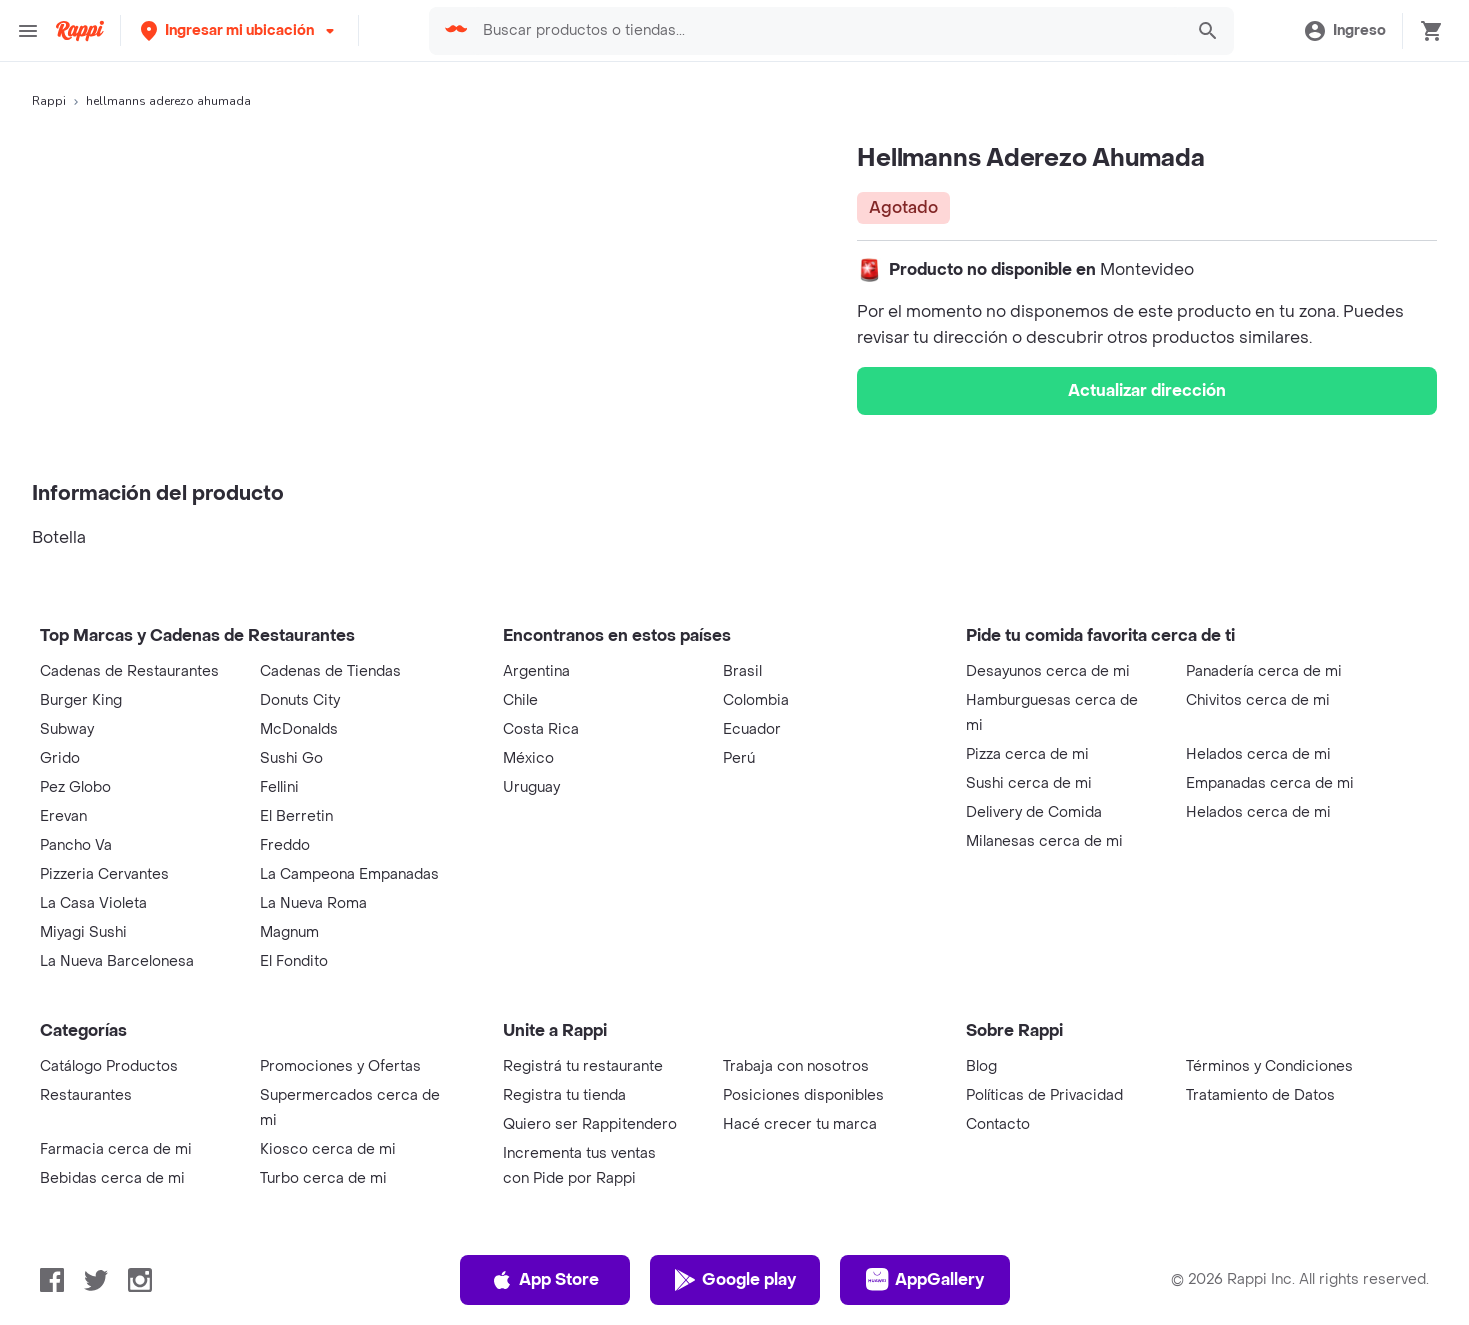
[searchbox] (826, 31)
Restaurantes (86, 1095)
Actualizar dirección (1147, 390)
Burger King (81, 700)
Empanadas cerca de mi (1270, 783)
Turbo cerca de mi (323, 1178)
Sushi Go (291, 758)
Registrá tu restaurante (583, 1066)
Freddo (285, 845)
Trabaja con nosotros (796, 1066)
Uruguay (531, 787)
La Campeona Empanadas (349, 874)
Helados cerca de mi (1258, 754)
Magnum (289, 932)
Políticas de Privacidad (1044, 1095)
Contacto (998, 1124)
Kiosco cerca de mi (328, 1149)
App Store (544, 1280)
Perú (739, 758)
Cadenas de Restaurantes (129, 671)
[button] (239, 30)
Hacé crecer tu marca (800, 1124)
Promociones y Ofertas (340, 1066)
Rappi (49, 101)
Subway (67, 729)
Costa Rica (541, 729)
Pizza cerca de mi (1027, 754)
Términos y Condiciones (1269, 1066)
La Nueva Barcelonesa (117, 961)
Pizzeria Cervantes (104, 874)
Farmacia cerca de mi (116, 1149)
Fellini (279, 787)
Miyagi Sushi (83, 932)
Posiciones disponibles (803, 1095)
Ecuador (752, 729)
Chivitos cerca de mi (1258, 700)
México (528, 758)
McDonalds (299, 729)
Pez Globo (75, 787)
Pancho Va (76, 845)
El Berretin (296, 816)
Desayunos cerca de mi (1048, 671)
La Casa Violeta (93, 903)
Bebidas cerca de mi (112, 1178)
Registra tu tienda (564, 1095)
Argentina (536, 671)
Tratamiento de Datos (1260, 1095)
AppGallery (925, 1280)
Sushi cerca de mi (1029, 783)
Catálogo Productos (109, 1066)
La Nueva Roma (313, 903)
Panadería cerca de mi (1264, 671)
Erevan (63, 816)
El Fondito (294, 961)
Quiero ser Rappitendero (590, 1124)
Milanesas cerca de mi (1044, 841)
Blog (981, 1066)
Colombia (756, 700)
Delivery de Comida (1034, 812)
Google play (734, 1280)
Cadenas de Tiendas (330, 671)
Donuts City (300, 700)
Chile (520, 700)
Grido (60, 758)
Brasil (742, 671)
